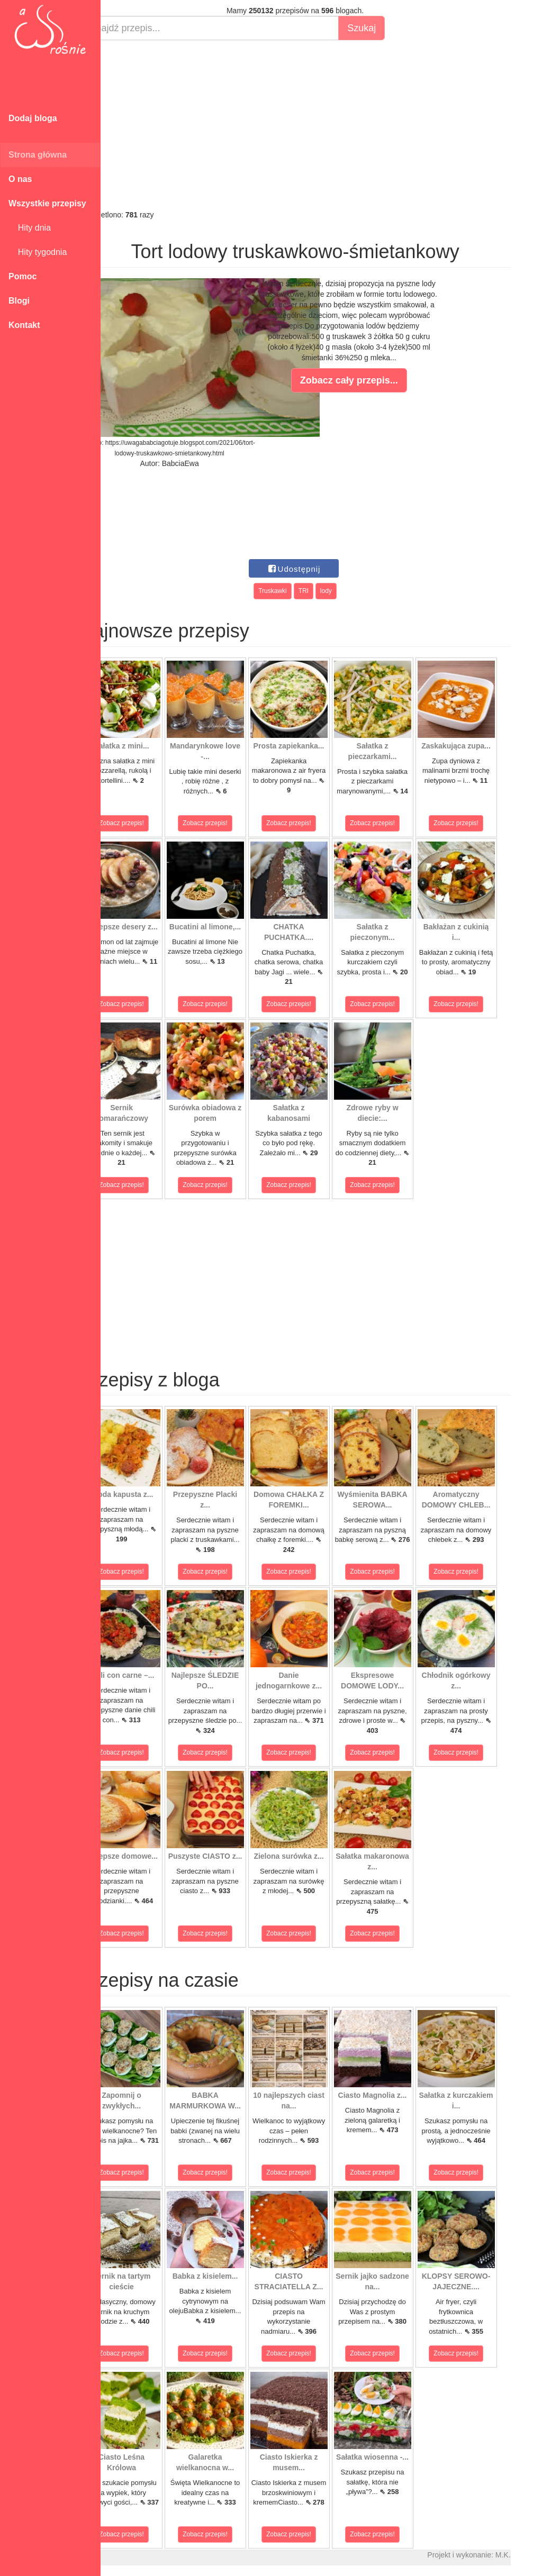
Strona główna (37, 154)
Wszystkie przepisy (47, 203)
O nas (20, 179)
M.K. (529, 2555)
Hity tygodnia (37, 252)
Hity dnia (29, 227)
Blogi (19, 300)
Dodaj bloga (32, 118)
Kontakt (24, 325)
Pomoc (22, 276)
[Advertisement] (321, 125)
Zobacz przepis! (147, 823)
